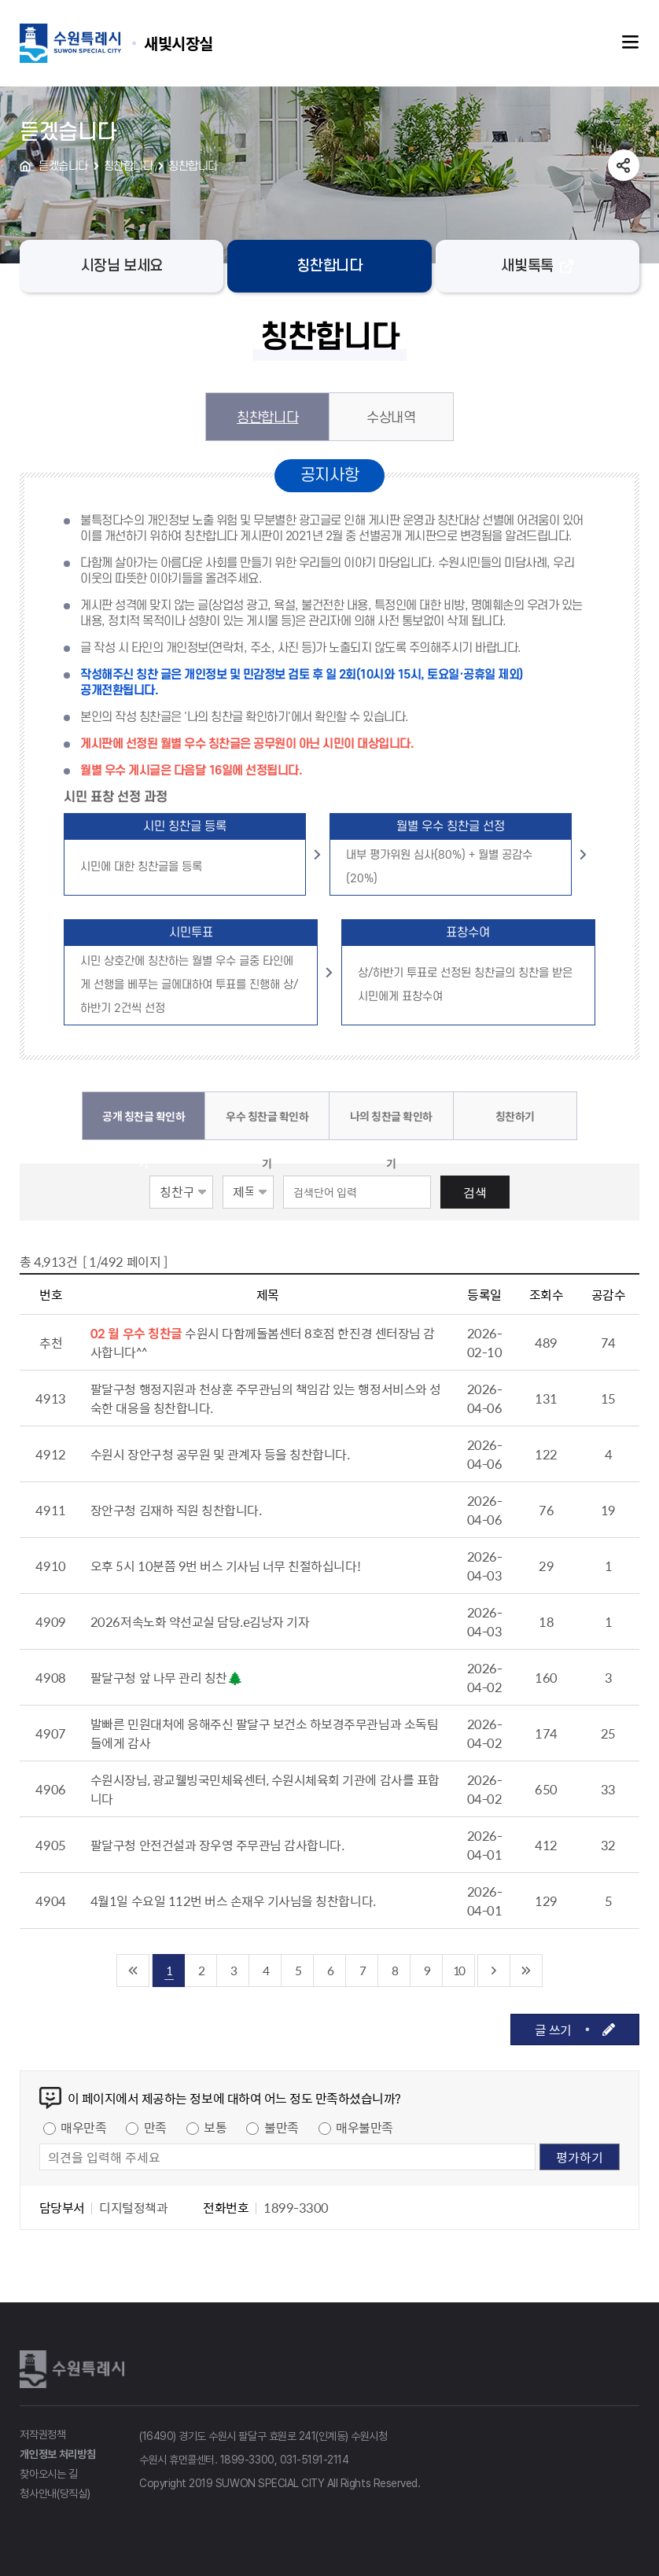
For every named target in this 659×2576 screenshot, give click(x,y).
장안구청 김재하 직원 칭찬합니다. (175, 1509)
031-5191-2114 (314, 2459)
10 (458, 1970)
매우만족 (83, 2127)
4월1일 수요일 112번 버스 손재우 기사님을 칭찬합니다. (233, 1900)
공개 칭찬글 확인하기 (143, 1124)
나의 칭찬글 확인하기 (391, 1124)
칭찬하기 (515, 1116)
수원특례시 (75, 2369)
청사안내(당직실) (55, 2493)
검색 (475, 1192)
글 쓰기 (553, 2029)
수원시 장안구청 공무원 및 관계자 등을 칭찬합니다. (220, 1453)
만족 (155, 2127)
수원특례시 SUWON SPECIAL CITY (178, 42)
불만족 (281, 2127)
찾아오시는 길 (49, 2473)
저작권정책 (43, 2434)
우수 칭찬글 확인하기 (267, 1124)
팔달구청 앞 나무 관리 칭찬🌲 (166, 1677)
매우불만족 (364, 2127)
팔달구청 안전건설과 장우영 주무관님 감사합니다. (217, 1844)
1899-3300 (247, 2459)
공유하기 (623, 165)
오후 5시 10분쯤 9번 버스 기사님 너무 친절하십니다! (225, 1565)
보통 (215, 2127)
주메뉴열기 (630, 42)
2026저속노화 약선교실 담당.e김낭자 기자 (199, 1621)
